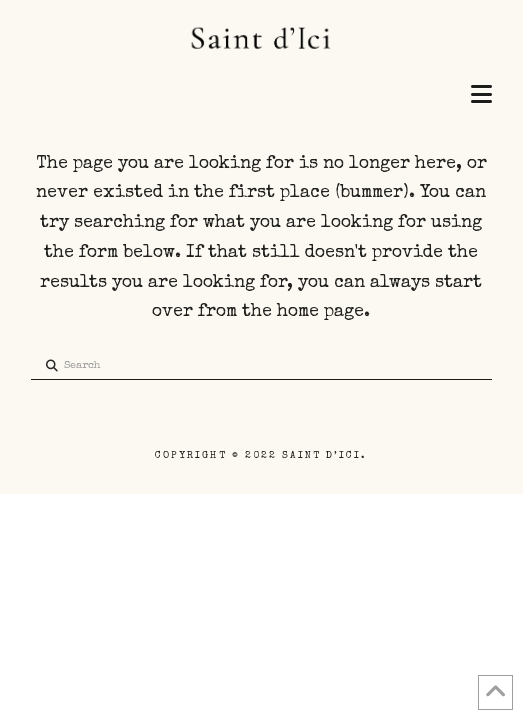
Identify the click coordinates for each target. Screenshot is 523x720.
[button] (481, 96)
